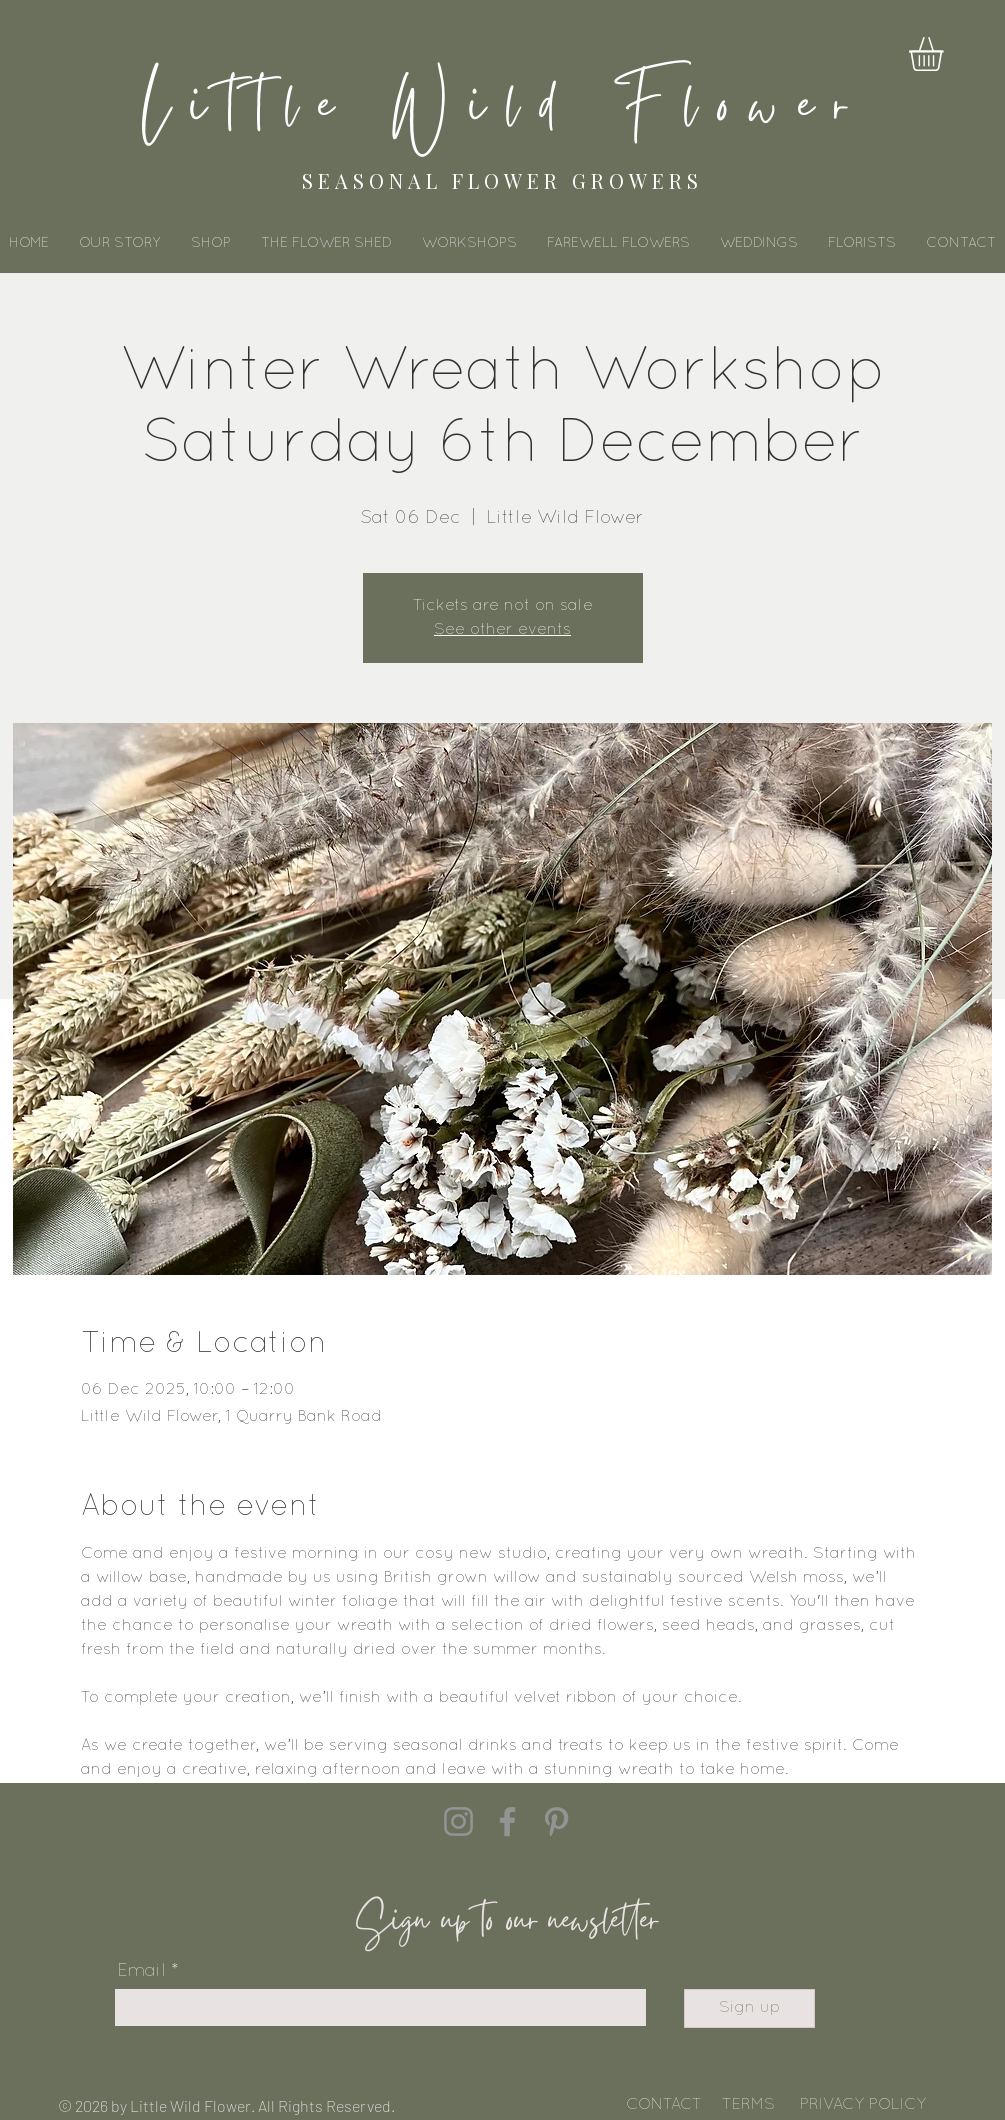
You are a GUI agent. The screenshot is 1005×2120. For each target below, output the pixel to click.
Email (141, 1971)
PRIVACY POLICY (863, 2105)
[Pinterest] (556, 1821)
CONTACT (664, 2105)
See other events (502, 630)
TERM (743, 2105)
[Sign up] (749, 2008)
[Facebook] (507, 1821)
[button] (946, 54)
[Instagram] (458, 1821)
